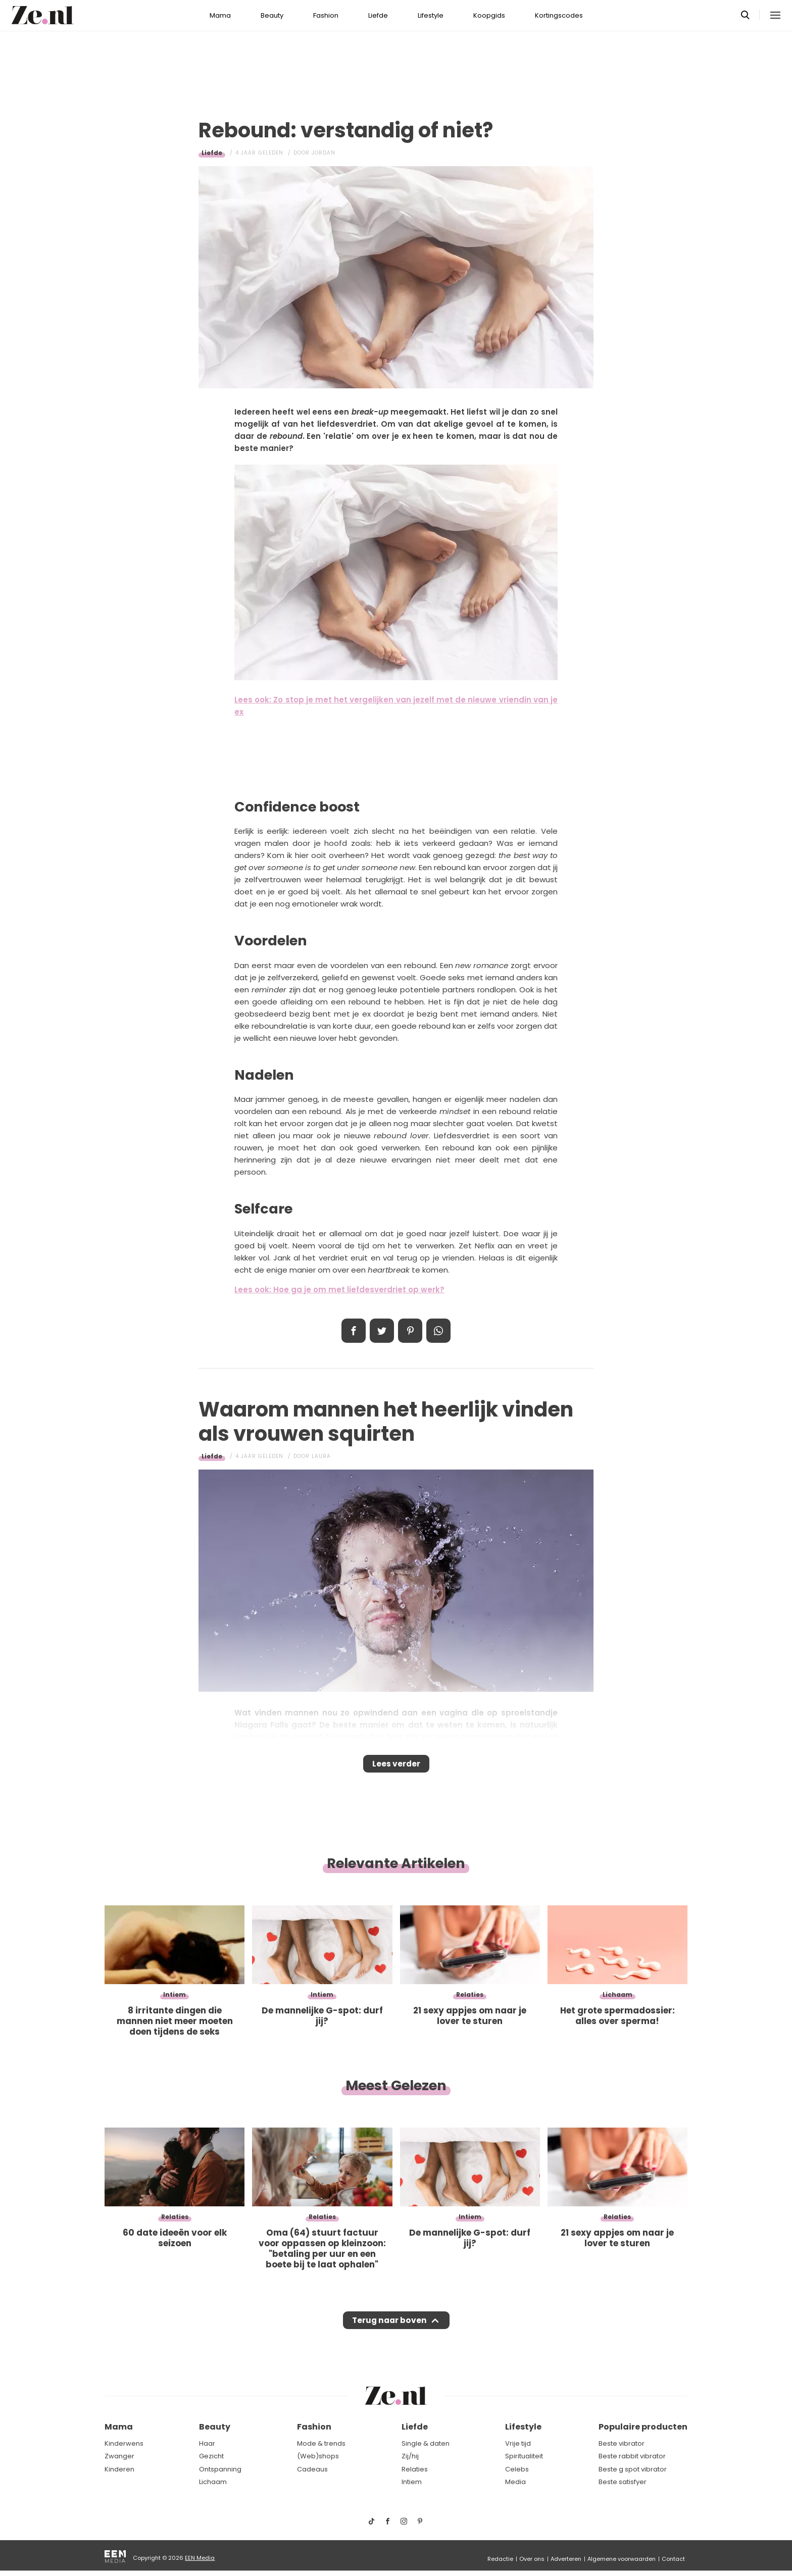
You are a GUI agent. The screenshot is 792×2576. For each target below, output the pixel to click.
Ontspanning (220, 2469)
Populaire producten (643, 2427)
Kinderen (119, 2469)
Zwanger (119, 2456)
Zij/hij (410, 2456)
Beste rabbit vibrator (632, 2456)
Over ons (531, 2559)
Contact (673, 2559)
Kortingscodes (559, 15)
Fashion (325, 15)
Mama (220, 15)
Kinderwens (124, 2443)
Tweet (382, 1331)
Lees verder (396, 1767)
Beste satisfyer (623, 2482)
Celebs (517, 2469)
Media (515, 2482)
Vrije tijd (518, 2443)
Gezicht (211, 2456)
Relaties (415, 2469)
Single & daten (426, 2443)
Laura (321, 1456)
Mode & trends (321, 2443)
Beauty (272, 15)
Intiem (412, 2482)
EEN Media (200, 2558)
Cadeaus (312, 2469)
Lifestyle (430, 15)
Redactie (500, 2559)
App (438, 1331)
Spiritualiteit (524, 2456)
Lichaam (213, 2482)
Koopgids (489, 15)
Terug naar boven (389, 2330)
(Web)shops (318, 2456)
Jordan (323, 153)
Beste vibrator (622, 2443)
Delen (353, 1331)
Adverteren (566, 2559)
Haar (207, 2443)
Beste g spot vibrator (633, 2469)
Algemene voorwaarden (621, 2559)
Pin (410, 1331)
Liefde (378, 15)
